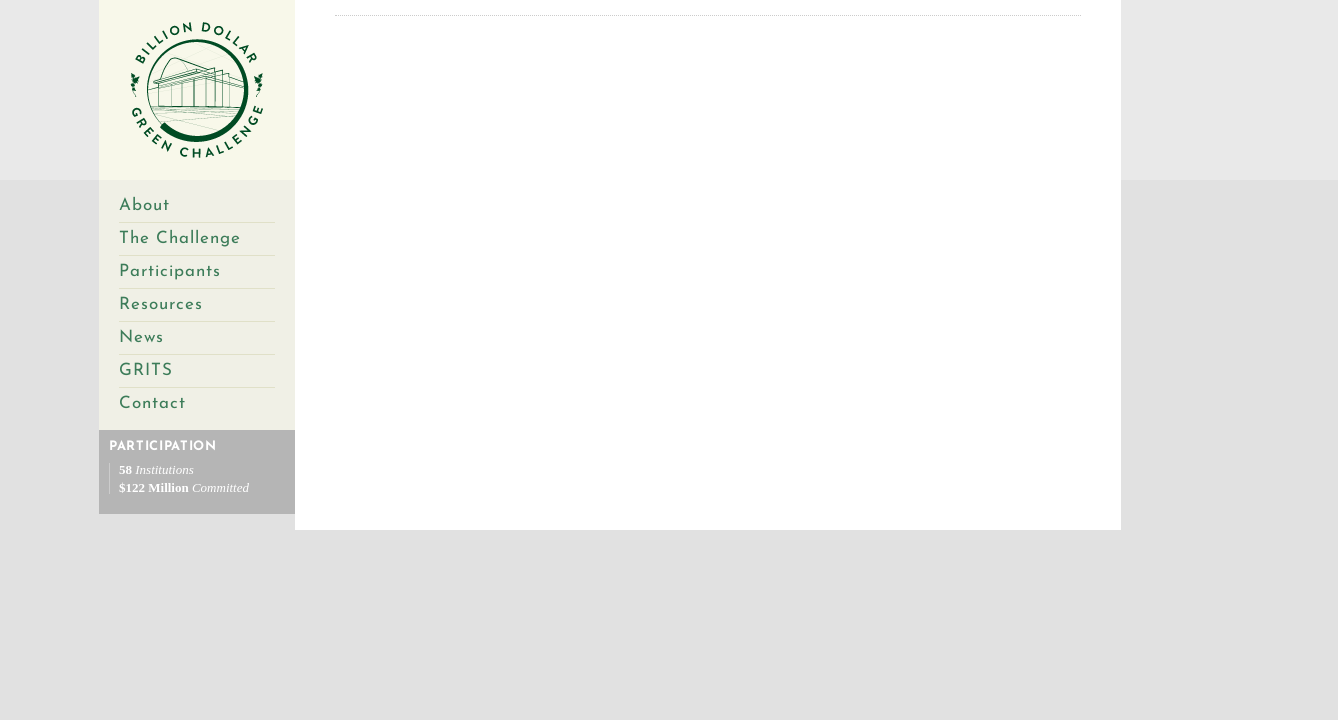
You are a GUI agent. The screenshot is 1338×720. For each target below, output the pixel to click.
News (141, 337)
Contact (152, 403)
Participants (170, 271)
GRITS (146, 370)
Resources (161, 304)
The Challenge (180, 238)
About (144, 205)
